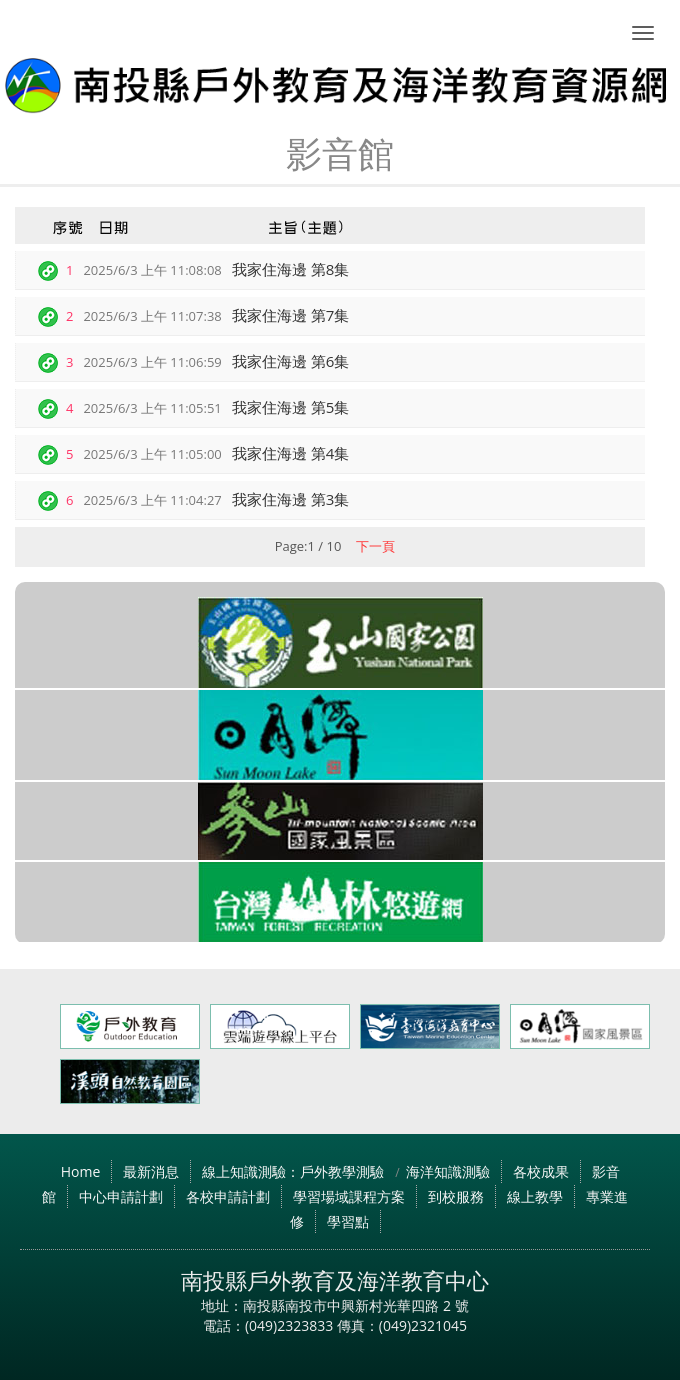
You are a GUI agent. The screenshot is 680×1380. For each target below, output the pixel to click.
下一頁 (375, 546)
